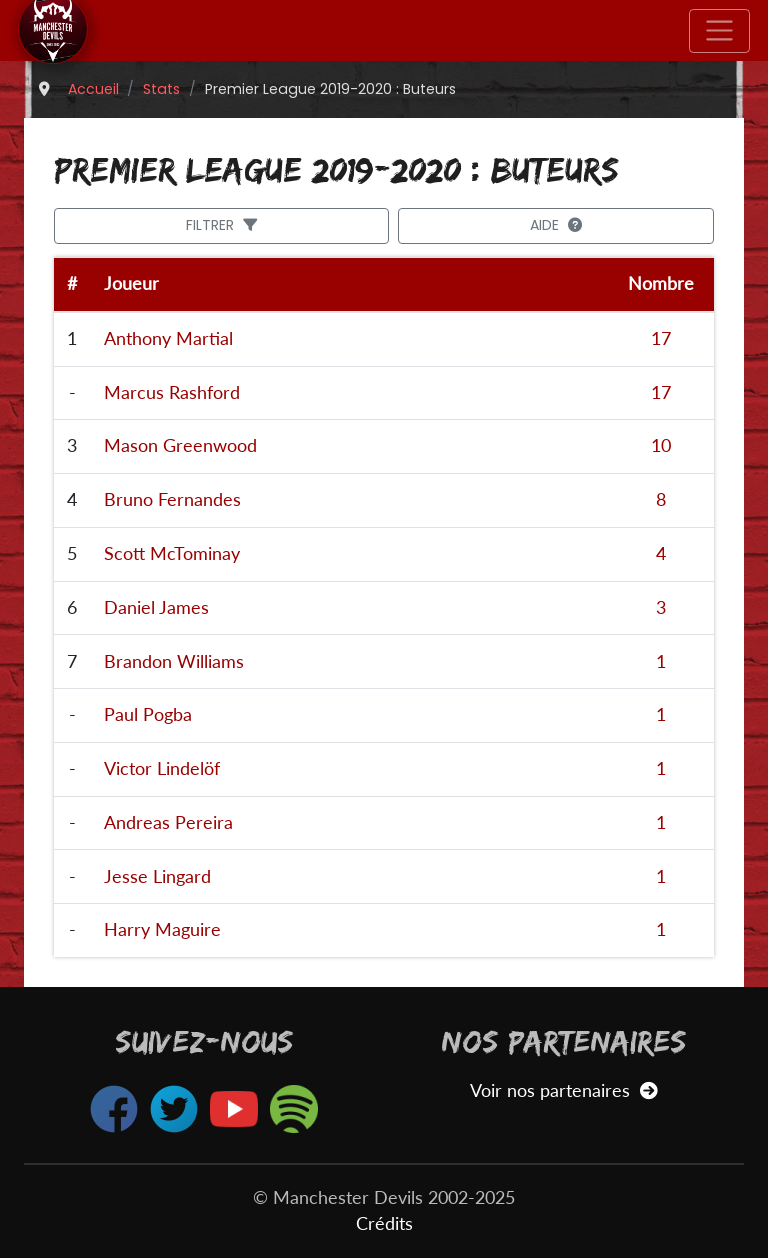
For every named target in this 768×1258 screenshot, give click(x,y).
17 (661, 338)
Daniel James (156, 607)
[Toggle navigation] (719, 31)
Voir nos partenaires (563, 1090)
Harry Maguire (162, 929)
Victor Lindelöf (162, 768)
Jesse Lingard (157, 876)
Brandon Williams (174, 661)
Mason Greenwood (180, 445)
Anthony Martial (168, 338)
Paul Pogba (148, 714)
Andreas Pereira (168, 822)
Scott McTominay (172, 553)
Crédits (384, 1223)
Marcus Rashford (172, 392)
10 (661, 445)
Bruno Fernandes (172, 499)
